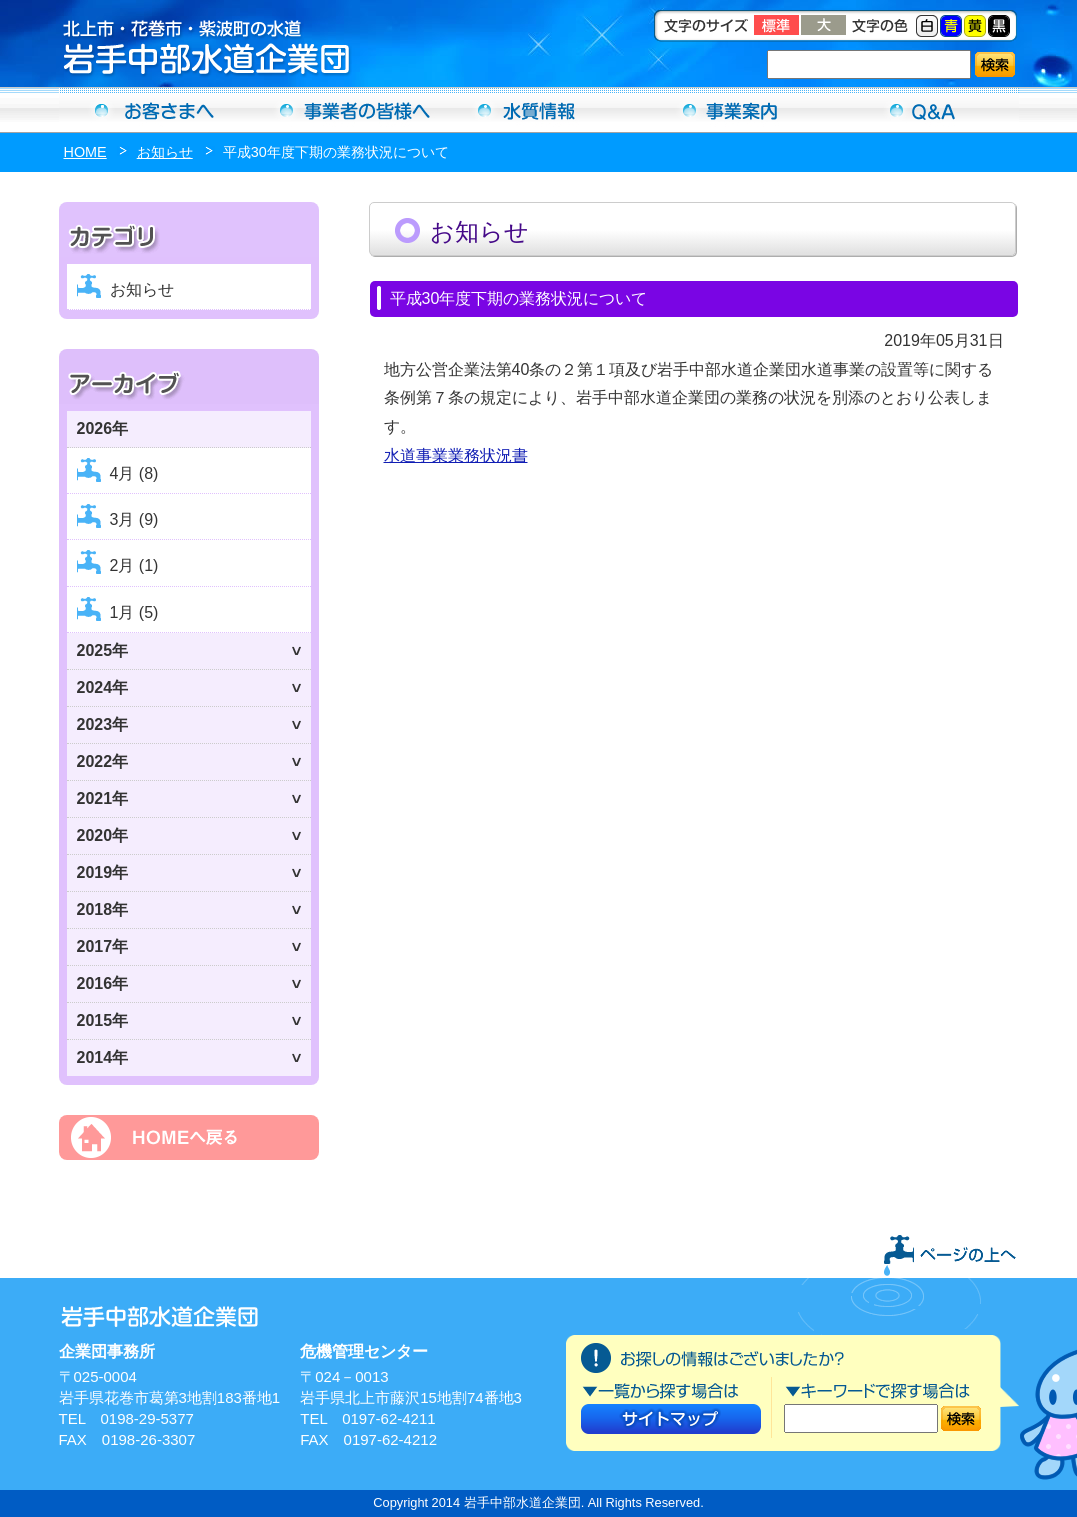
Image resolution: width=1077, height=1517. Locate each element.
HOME (85, 152)
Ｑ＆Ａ (923, 110)
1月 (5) (134, 612)
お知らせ (165, 152)
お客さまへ (155, 110)
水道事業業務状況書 (456, 455)
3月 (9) (134, 519)
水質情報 (539, 110)
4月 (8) (134, 473)
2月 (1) (134, 565)
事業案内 (731, 110)
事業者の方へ (347, 110)
